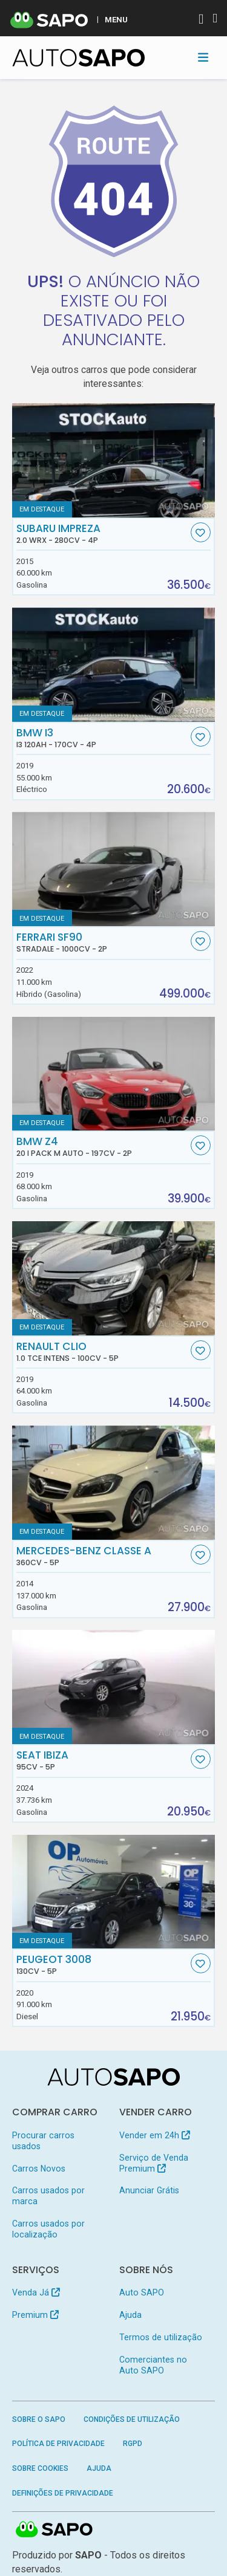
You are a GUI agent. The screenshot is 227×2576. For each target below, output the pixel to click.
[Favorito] (201, 532)
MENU (116, 19)
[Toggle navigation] (203, 57)
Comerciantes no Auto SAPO (153, 2365)
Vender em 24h (154, 2135)
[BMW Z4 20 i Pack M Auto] (113, 1074)
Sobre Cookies (40, 2468)
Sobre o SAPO (38, 2419)
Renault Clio (102, 1351)
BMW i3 (102, 738)
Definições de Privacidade (62, 2493)
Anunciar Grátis (149, 2190)
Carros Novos (38, 2168)
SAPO (54, 2530)
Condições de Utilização (132, 2419)
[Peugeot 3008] (113, 1892)
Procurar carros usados (43, 2140)
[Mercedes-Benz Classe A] (113, 1483)
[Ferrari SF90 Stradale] (113, 869)
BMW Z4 (102, 1146)
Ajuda (130, 2315)
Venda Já (36, 2292)
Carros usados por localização (48, 2229)
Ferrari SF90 (102, 942)
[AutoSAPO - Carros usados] (78, 58)
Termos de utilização (160, 2337)
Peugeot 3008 (102, 1964)
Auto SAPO (141, 2292)
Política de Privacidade (58, 2443)
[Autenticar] (201, 20)
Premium (35, 2315)
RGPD (132, 2443)
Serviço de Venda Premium (153, 2163)
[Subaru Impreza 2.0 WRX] (113, 460)
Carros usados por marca (48, 2195)
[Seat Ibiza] (113, 1687)
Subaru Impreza (102, 533)
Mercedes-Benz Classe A (102, 1556)
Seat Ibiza (102, 1760)
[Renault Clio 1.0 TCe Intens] (113, 1278)
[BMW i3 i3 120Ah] (113, 665)
